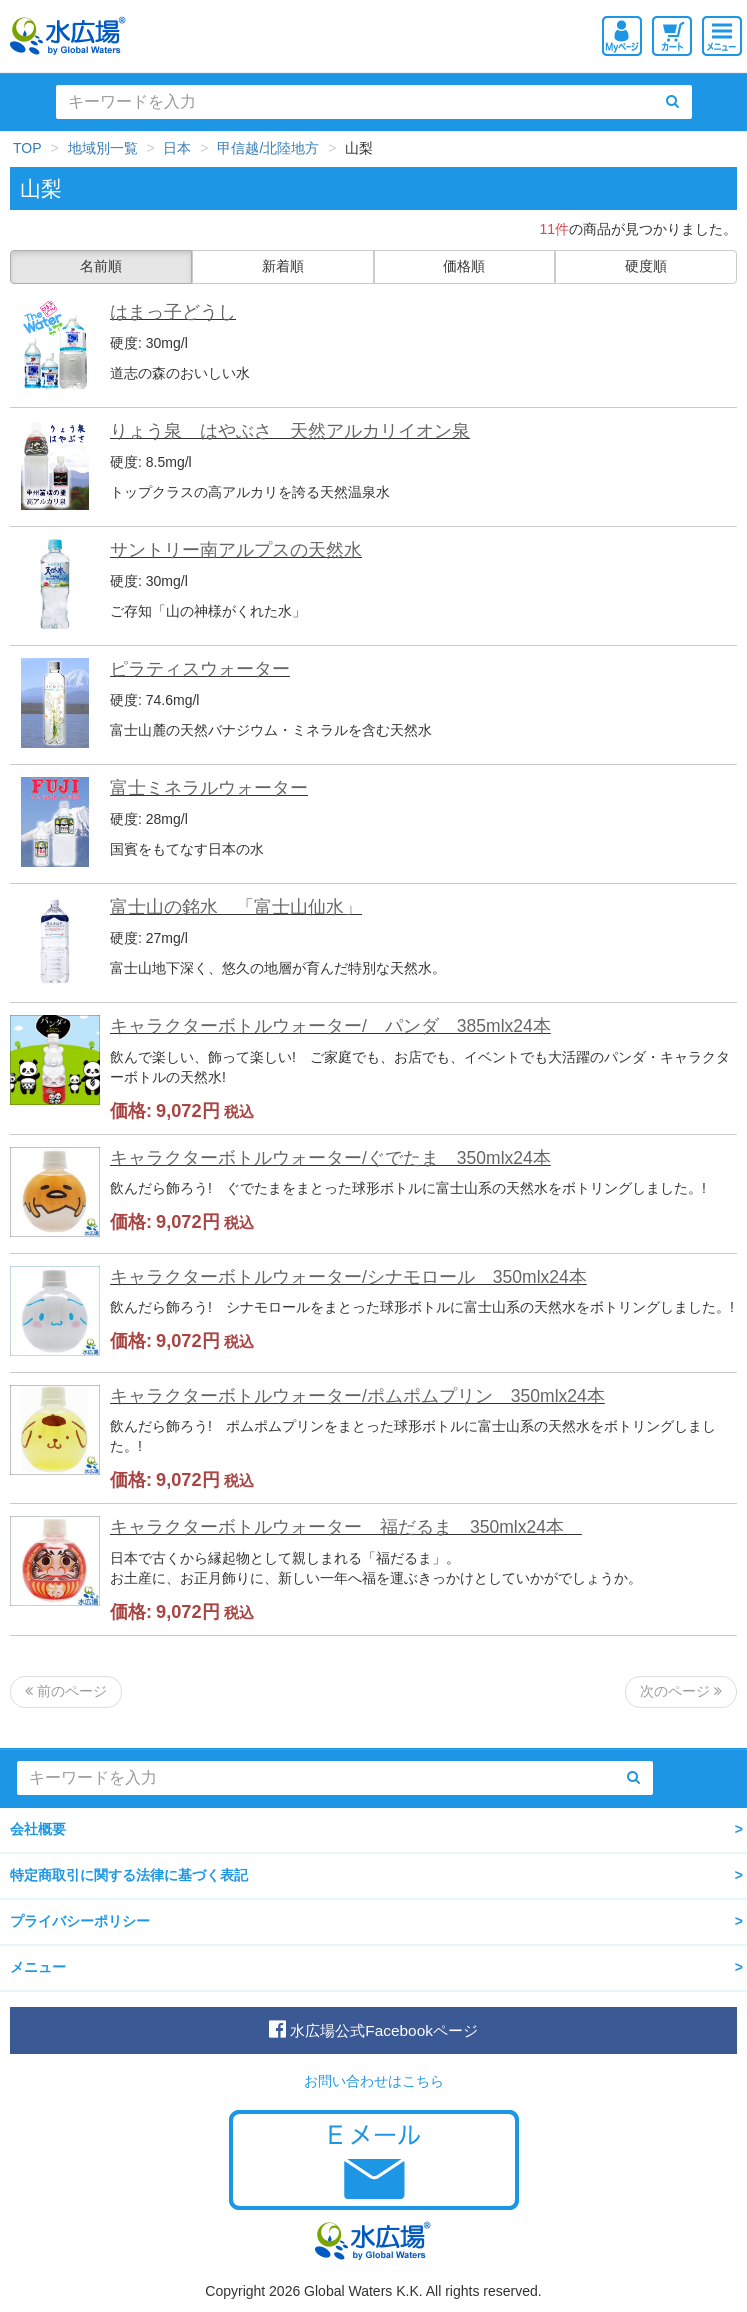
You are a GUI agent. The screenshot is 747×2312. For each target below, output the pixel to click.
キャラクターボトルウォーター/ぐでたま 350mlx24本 (330, 1158)
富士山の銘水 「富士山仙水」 (236, 907)
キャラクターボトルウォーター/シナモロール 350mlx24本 (348, 1277)
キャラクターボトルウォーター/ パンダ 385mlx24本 (330, 1026)
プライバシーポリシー (80, 1921)
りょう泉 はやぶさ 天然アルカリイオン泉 (290, 431)
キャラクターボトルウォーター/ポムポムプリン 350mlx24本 (357, 1396)
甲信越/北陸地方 (268, 148)
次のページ (681, 1691)
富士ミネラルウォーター (209, 788)
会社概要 (38, 1829)
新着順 (283, 266)
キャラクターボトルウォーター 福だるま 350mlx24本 (346, 1527)
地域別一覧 (103, 148)
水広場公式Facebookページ (373, 2029)
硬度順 (646, 266)
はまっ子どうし (173, 312)
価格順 (464, 266)
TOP (27, 148)
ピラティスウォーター (200, 669)
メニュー (38, 1967)
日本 (177, 148)
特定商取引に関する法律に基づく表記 (129, 1875)
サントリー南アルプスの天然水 (236, 550)
